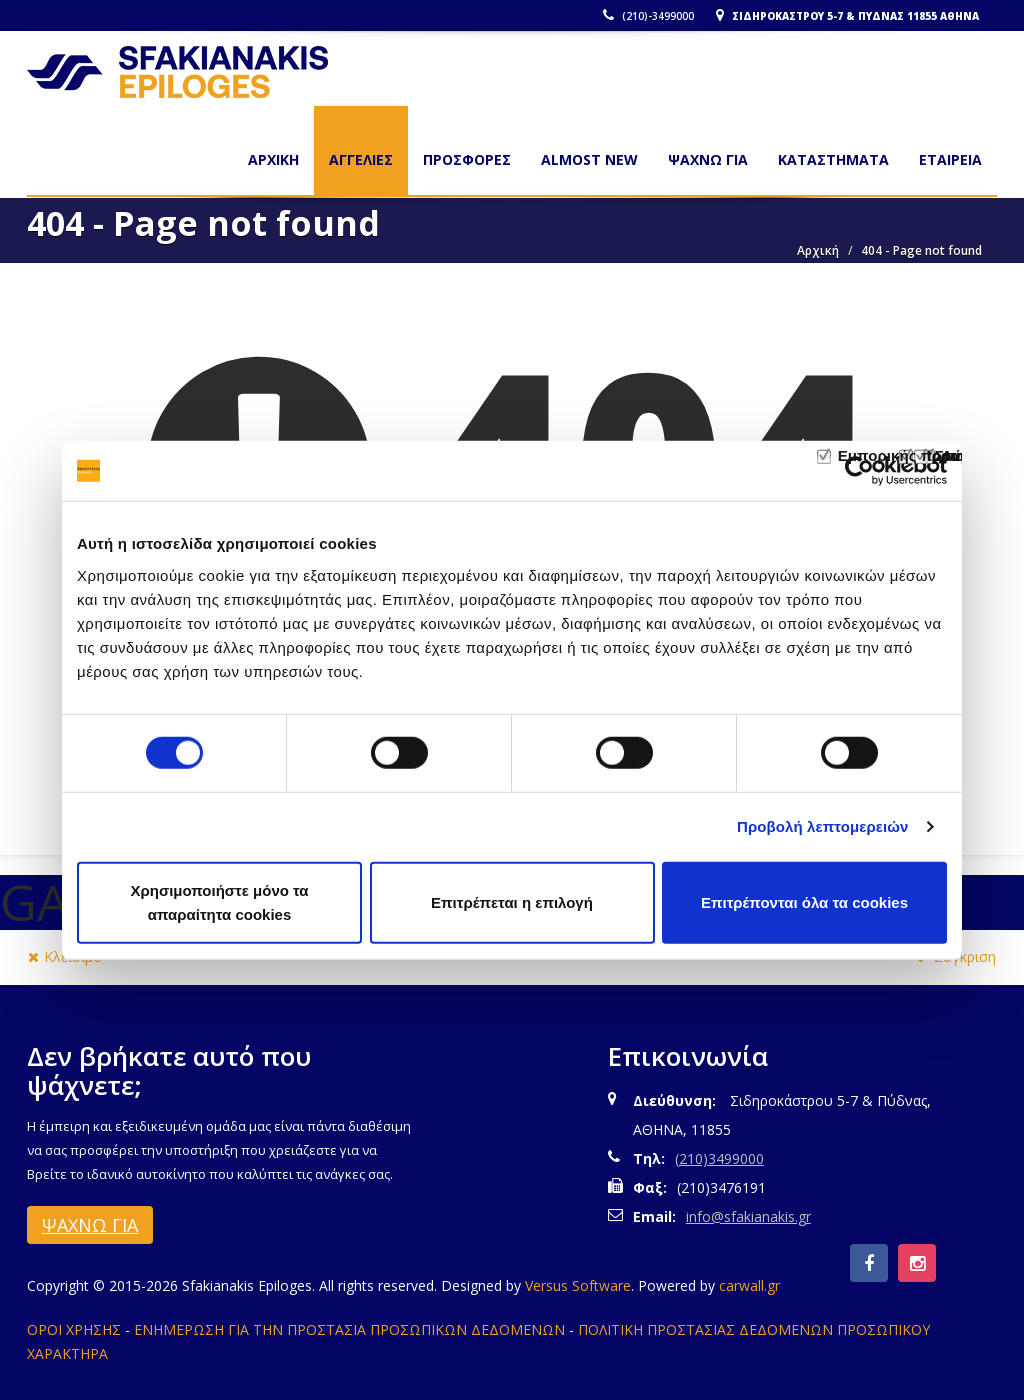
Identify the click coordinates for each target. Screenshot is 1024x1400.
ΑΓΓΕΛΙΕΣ (361, 159)
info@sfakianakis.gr (748, 1216)
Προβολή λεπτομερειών (823, 826)
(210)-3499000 (651, 16)
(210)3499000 (719, 1158)
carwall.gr (749, 1285)
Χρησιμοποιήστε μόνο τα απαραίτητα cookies (219, 901)
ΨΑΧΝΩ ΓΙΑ (708, 159)
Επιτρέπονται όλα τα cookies (804, 901)
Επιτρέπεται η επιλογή (512, 901)
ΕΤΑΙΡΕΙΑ (950, 159)
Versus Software (578, 1285)
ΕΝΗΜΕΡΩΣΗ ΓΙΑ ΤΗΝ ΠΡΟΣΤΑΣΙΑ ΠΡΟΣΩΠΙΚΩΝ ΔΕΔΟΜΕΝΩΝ (349, 1329)
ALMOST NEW (589, 159)
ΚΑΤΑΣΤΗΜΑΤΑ (833, 159)
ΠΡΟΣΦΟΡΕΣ (467, 159)
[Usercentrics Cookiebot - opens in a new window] (859, 471)
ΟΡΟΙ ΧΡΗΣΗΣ (74, 1329)
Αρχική (818, 250)
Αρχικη (273, 159)
